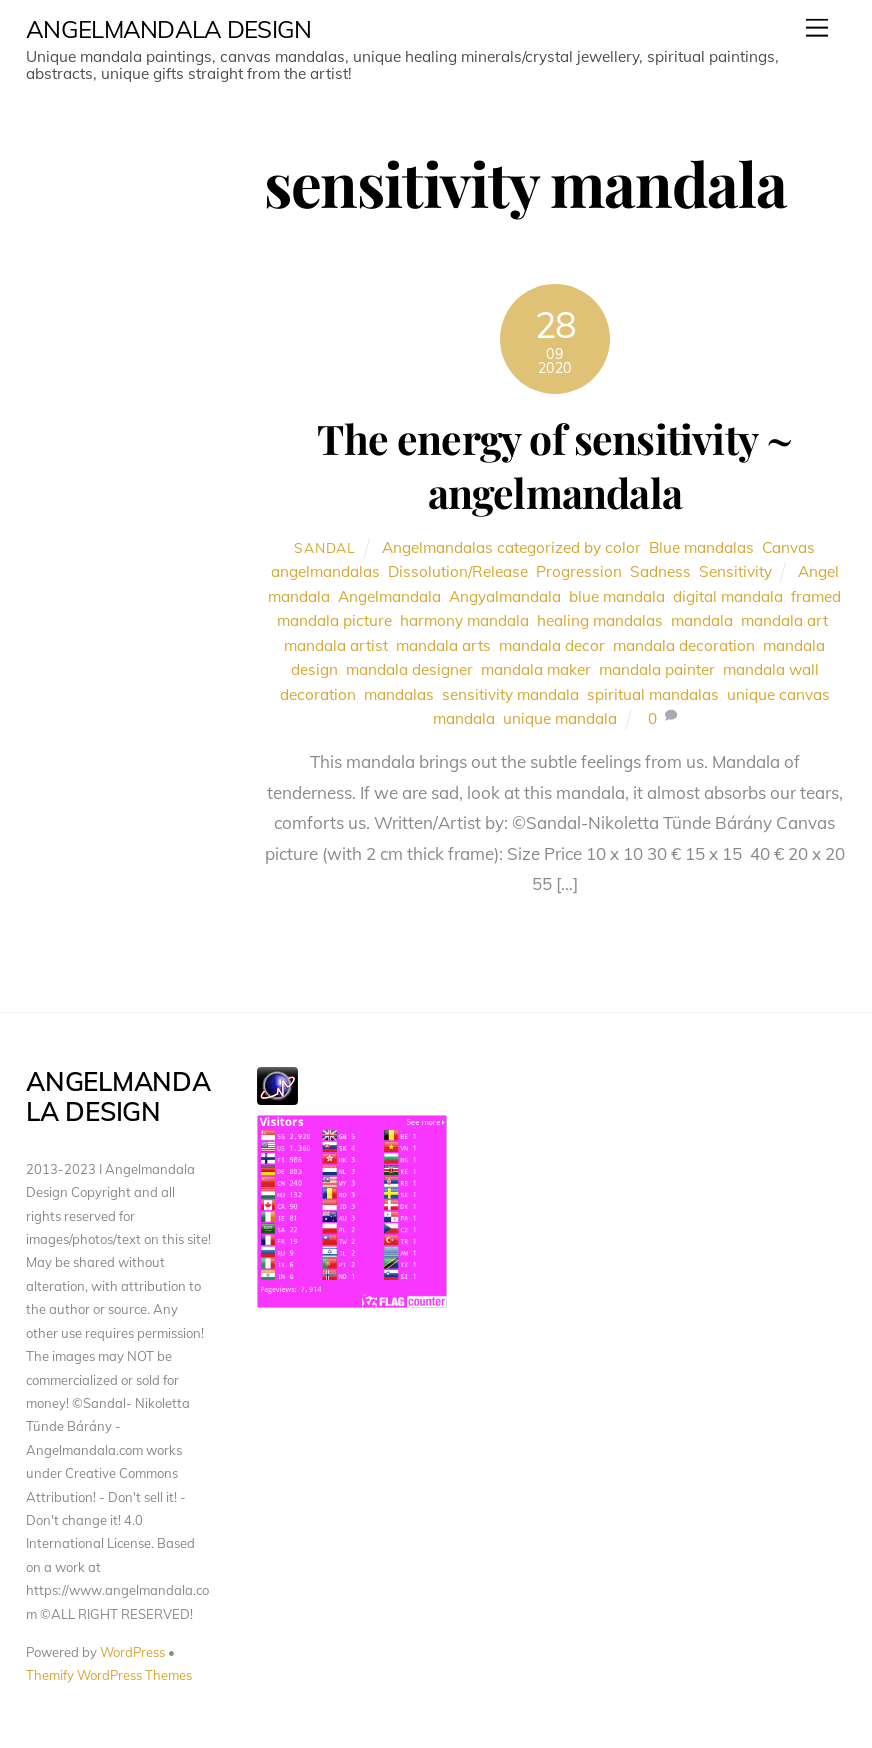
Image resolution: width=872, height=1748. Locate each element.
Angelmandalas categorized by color (511, 547)
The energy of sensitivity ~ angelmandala (554, 465)
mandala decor (552, 645)
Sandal (324, 547)
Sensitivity (735, 571)
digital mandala (728, 596)
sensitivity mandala (510, 694)
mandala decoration (684, 645)
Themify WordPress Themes (109, 1675)
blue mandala (617, 596)
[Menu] (817, 27)
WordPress (132, 1652)
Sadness (660, 571)
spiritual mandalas (653, 694)
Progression (579, 571)
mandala (702, 620)
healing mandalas (600, 620)
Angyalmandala (505, 596)
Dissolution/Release (458, 571)
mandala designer (409, 669)
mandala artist (336, 645)
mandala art (784, 620)
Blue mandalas (701, 547)
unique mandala (560, 718)
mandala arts (443, 645)
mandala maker (536, 669)
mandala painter (657, 669)
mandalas (399, 694)
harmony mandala (464, 620)
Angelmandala (389, 596)
